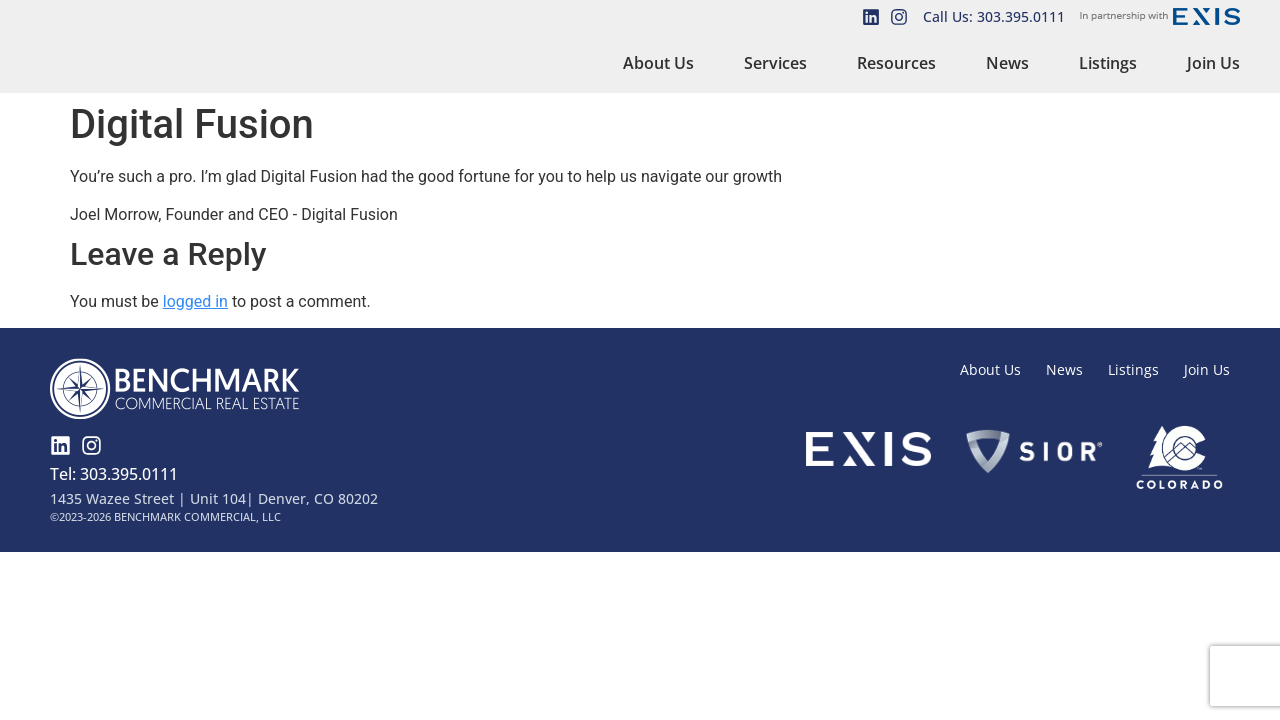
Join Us (1213, 63)
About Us (658, 63)
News (1007, 63)
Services (775, 63)
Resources (896, 63)
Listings (1108, 63)
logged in (195, 301)
